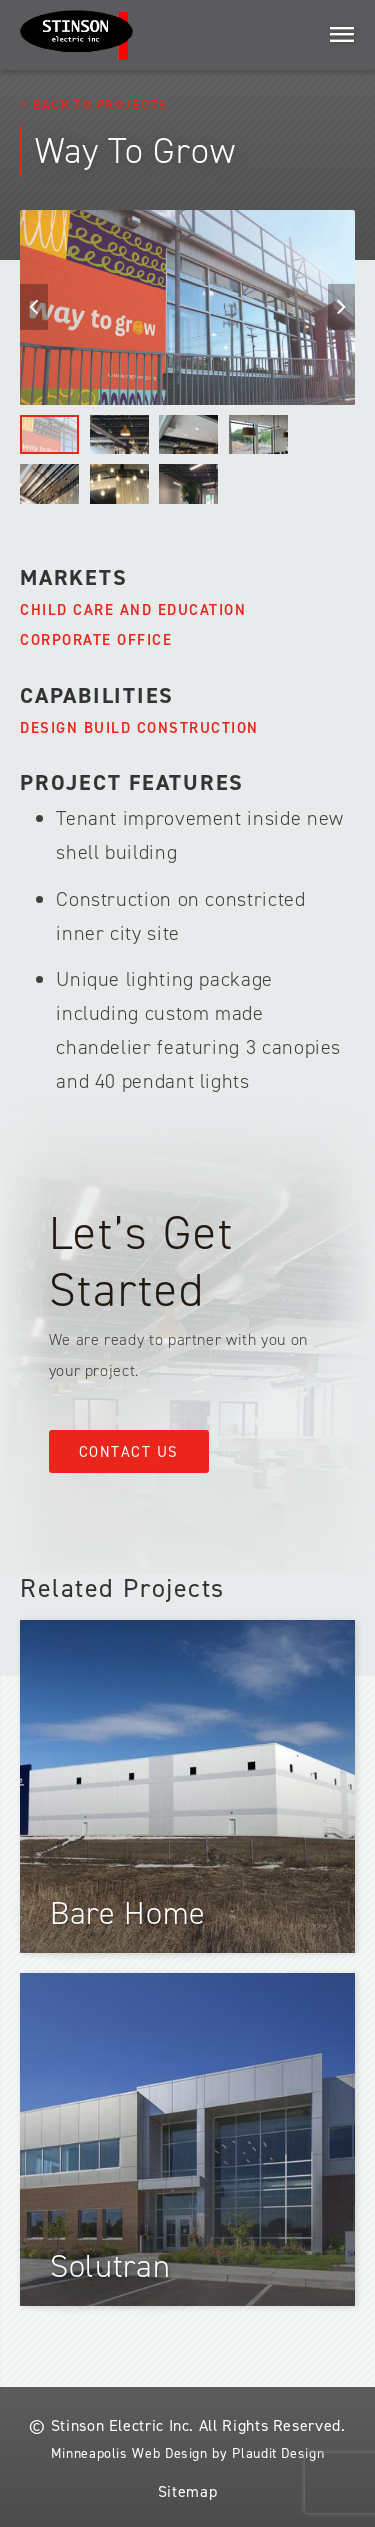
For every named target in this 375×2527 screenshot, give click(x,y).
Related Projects (122, 1588)
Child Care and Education (133, 610)
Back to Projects (100, 104)
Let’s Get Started (141, 1261)
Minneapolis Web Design (129, 2453)
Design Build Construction (139, 728)
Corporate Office (96, 640)
